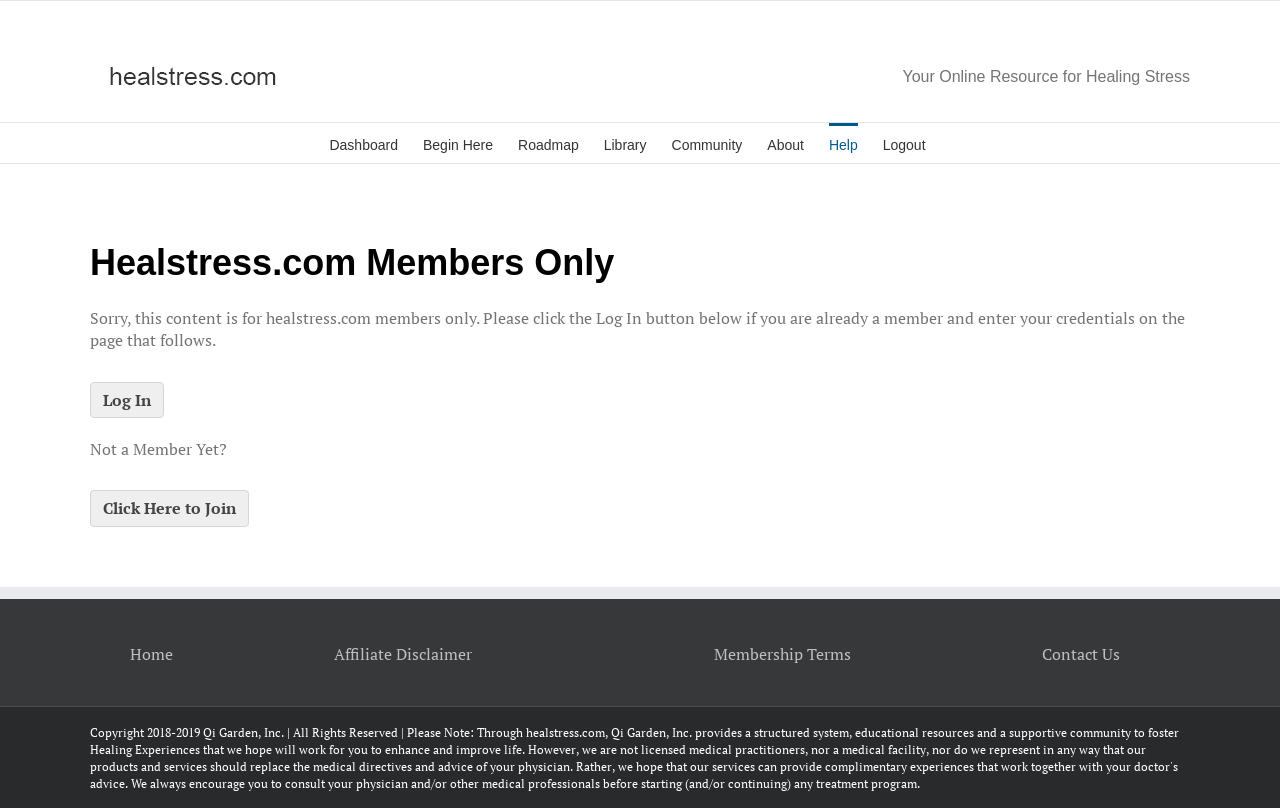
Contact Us (1081, 654)
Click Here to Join (169, 508)
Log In (127, 400)
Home (151, 654)
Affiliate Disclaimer (403, 654)
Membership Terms (782, 654)
